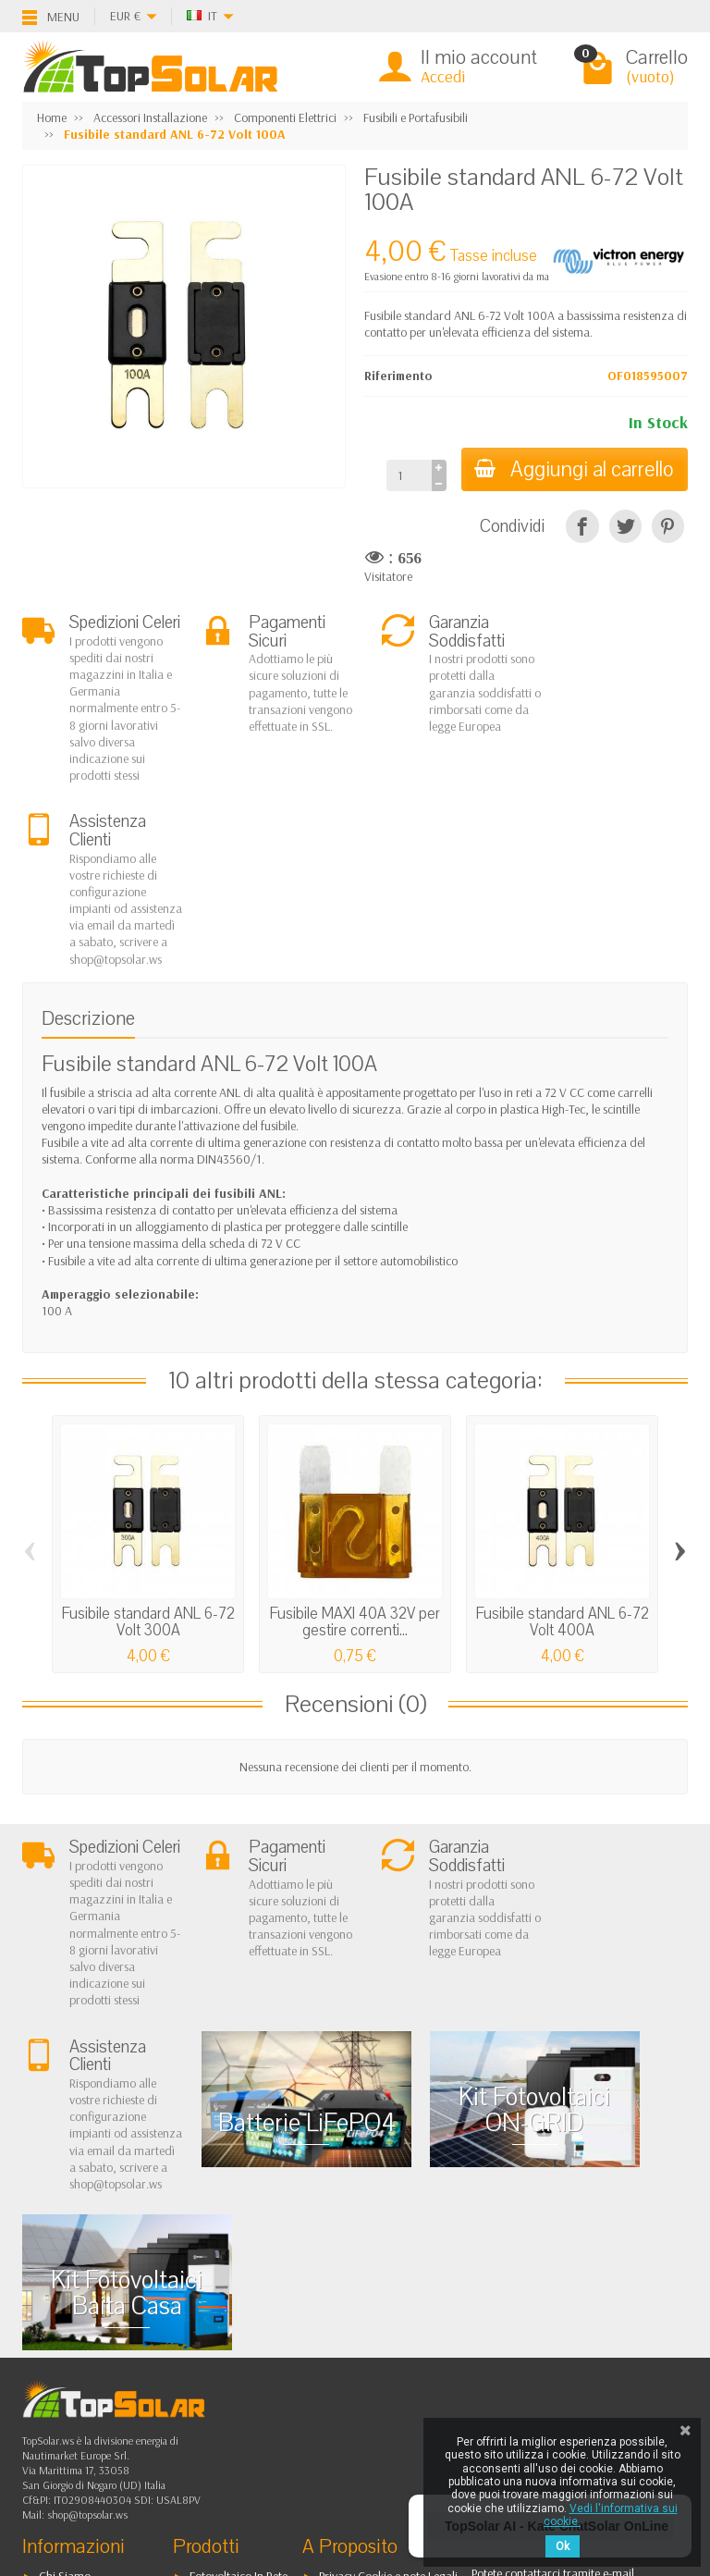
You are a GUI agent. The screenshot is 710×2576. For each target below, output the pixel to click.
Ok (562, 2546)
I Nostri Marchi (356, 2347)
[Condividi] (582, 526)
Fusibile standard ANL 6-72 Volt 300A (148, 1457)
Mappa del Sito (357, 2324)
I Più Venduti (350, 2277)
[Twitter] (112, 2447)
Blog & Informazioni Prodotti (391, 2370)
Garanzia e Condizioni (96, 2277)
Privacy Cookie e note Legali (388, 2253)
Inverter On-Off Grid (241, 2324)
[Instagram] (155, 2487)
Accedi (443, 76)
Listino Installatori (83, 2347)
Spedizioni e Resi (81, 2300)
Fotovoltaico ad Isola (242, 2277)
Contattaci (345, 2300)
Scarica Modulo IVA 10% (102, 2370)
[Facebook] (69, 2447)
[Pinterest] (668, 526)
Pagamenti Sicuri (81, 2324)
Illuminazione (224, 2347)
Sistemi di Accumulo (241, 2300)
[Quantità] (406, 475)
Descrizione (88, 853)
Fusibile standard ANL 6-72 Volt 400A (562, 1457)
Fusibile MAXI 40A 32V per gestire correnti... (355, 1457)
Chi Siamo (65, 2253)
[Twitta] (625, 526)
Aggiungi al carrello (573, 469)
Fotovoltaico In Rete (239, 2253)
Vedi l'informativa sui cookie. (611, 2515)
